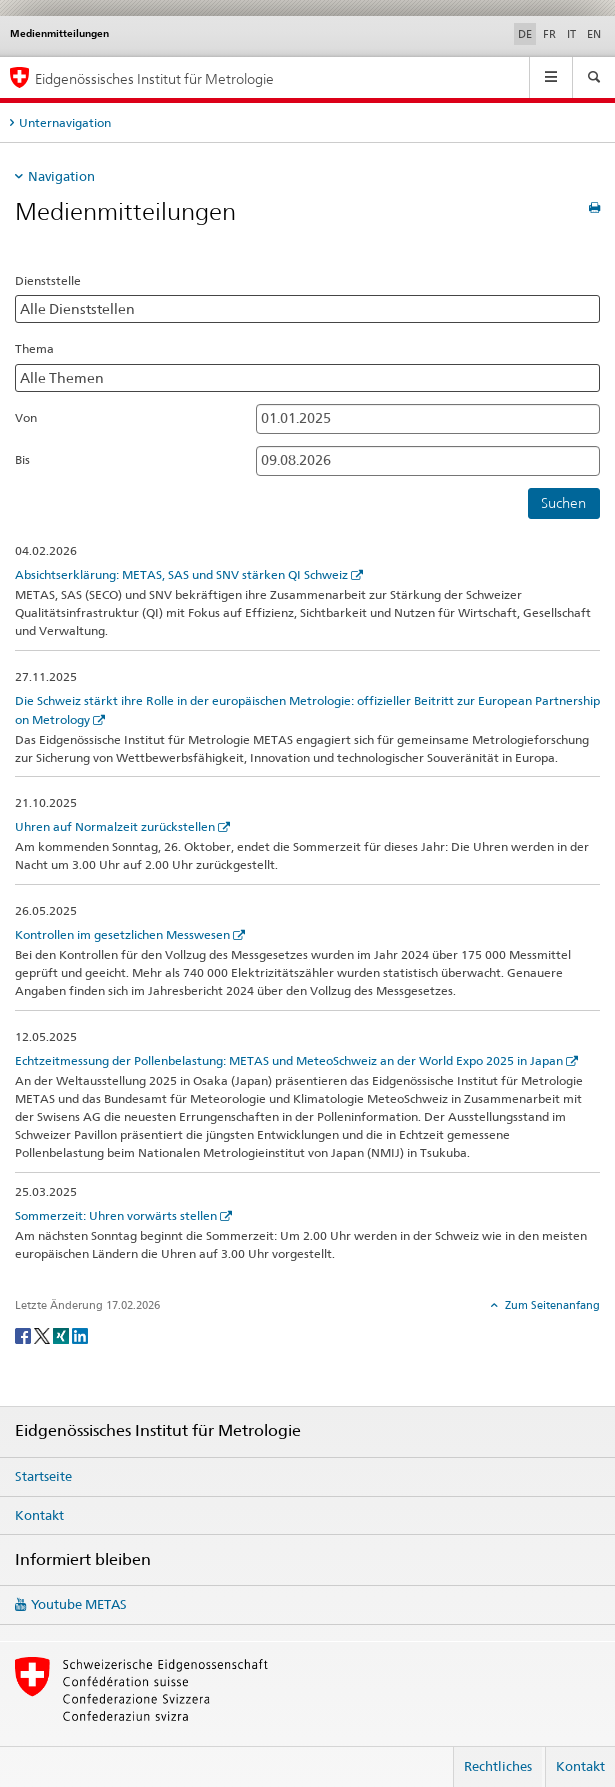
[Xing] (62, 1334)
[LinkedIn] (80, 1334)
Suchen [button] (563, 503)
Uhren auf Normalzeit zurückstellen (115, 826)
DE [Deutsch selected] (525, 34)
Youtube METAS (79, 1604)
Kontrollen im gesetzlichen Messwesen (122, 934)
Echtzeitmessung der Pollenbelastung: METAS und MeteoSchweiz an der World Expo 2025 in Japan (289, 1060)
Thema (34, 348)
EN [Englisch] (594, 34)
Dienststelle (48, 280)
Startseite (43, 1476)
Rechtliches (498, 1766)
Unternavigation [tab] (65, 122)
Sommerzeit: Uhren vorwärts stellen (116, 1215)
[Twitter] (43, 1334)
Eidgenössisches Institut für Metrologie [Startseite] (154, 78)
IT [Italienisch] (571, 34)
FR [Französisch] (549, 34)
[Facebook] (24, 1334)
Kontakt (39, 1515)
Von (26, 417)
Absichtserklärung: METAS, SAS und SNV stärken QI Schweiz (181, 574)
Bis (22, 459)
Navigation (61, 176)
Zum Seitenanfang (551, 1305)
